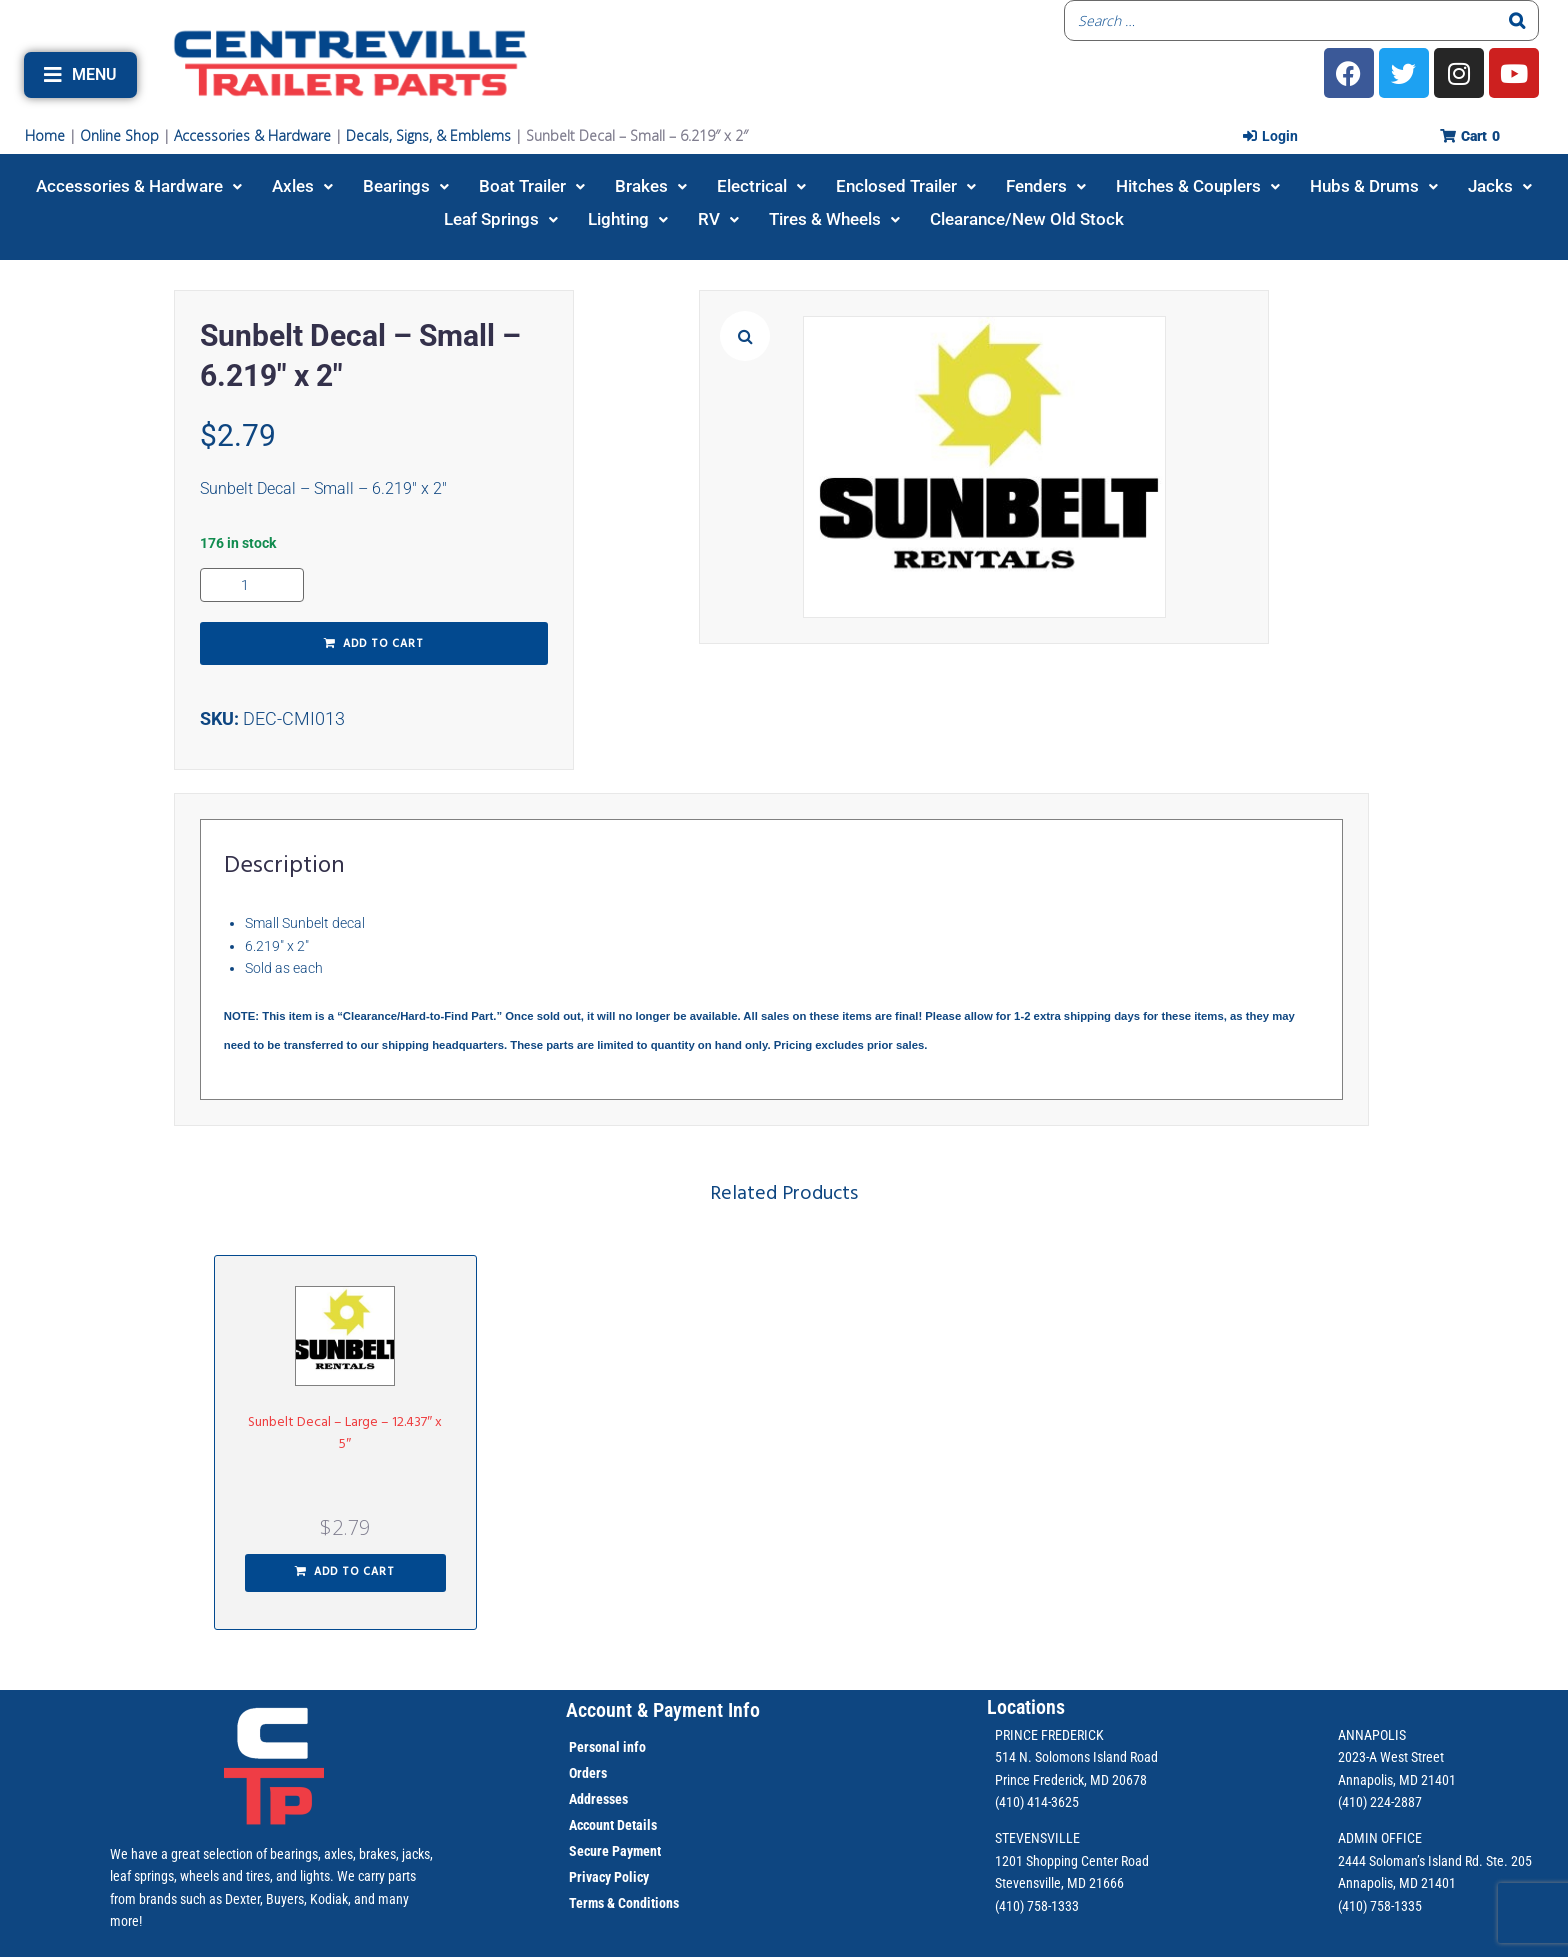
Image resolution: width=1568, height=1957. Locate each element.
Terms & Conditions (624, 1903)
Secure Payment (615, 1851)
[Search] (1518, 20)
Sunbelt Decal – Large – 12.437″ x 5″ (345, 1433)
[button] (80, 75)
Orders (588, 1773)
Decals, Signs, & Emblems (428, 135)
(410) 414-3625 (1037, 1802)
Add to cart (383, 644)
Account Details (613, 1825)
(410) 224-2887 (1380, 1802)
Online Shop (119, 135)
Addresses (598, 1799)
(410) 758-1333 (1037, 1906)
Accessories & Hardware (252, 135)
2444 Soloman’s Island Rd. (1410, 1861)
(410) (1352, 1906)
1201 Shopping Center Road (1072, 1861)
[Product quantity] (252, 585)
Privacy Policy (609, 1877)
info (633, 1747)
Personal (594, 1747)
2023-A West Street (1391, 1757)
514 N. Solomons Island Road (1076, 1757)
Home (45, 135)
